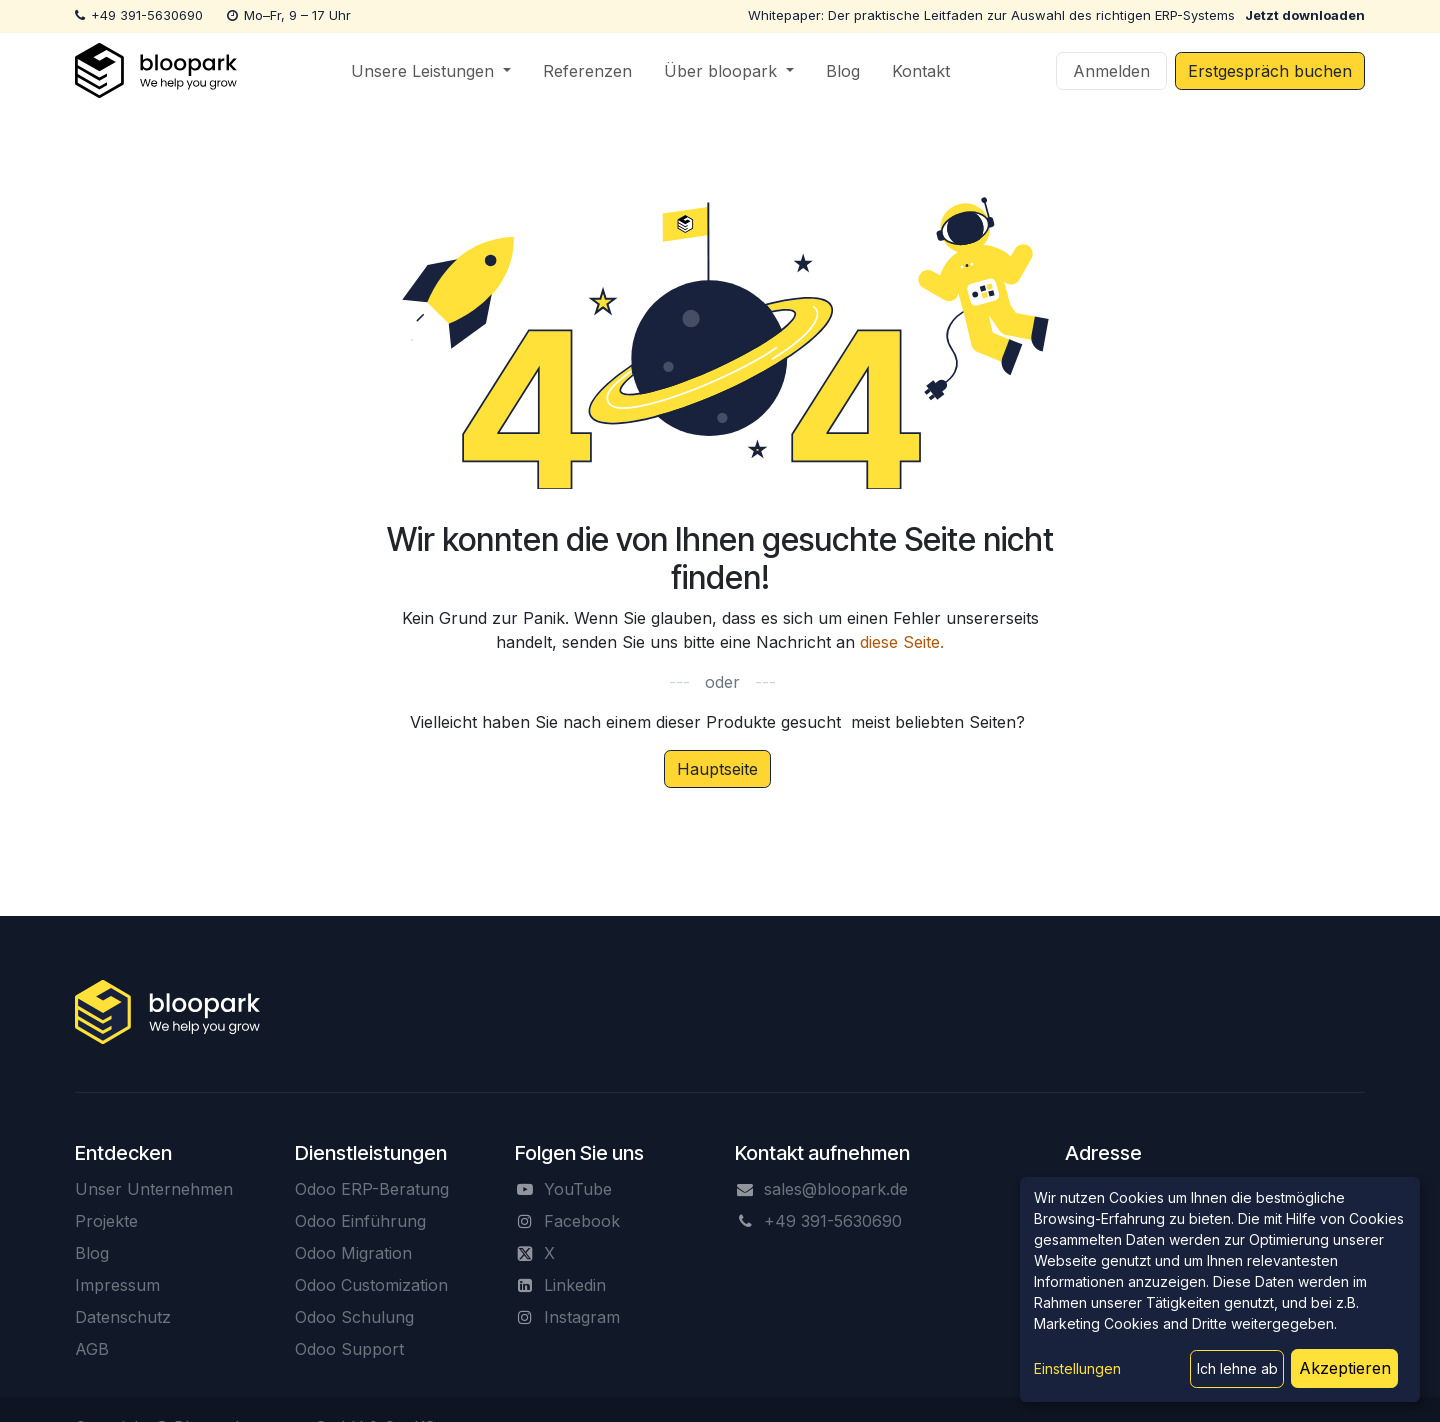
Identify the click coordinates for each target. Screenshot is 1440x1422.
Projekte (106, 1221)
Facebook (582, 1221)
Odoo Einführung (360, 1221)
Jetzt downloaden (1305, 15)
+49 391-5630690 (147, 15)
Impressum (117, 1285)
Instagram (582, 1317)
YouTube (578, 1189)
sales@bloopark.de (836, 1189)
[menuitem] (431, 71)
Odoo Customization (371, 1285)
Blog (92, 1253)
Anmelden (1111, 71)
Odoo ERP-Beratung (372, 1189)
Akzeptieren (1345, 1368)
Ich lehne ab (1237, 1368)
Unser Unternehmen (154, 1189)
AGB (92, 1349)
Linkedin (575, 1285)
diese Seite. (902, 642)
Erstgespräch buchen (1270, 71)
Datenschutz (123, 1317)
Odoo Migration (353, 1253)
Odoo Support (349, 1349)
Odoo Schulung (354, 1317)
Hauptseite (717, 769)
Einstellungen (1077, 1368)
